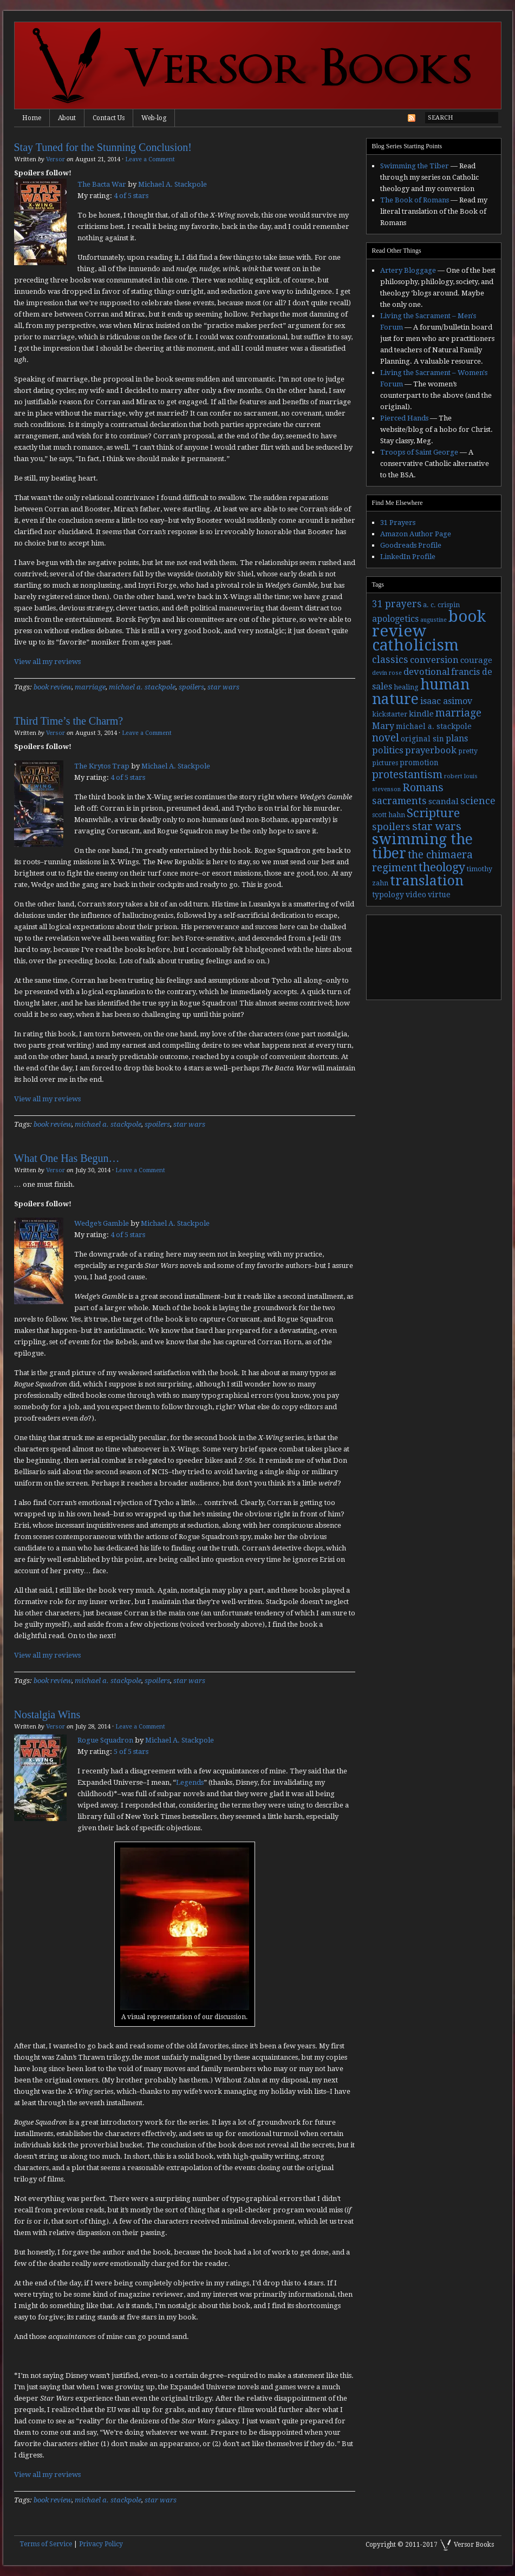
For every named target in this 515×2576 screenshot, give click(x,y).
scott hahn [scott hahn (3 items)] (388, 815)
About (67, 118)
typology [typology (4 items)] (388, 894)
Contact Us (109, 118)
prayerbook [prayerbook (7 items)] (431, 750)
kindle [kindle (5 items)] (421, 714)
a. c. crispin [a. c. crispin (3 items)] (441, 605)
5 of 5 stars (131, 1751)
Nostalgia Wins (47, 1714)
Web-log (153, 118)
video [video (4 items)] (416, 894)
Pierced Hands (404, 418)
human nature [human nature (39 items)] (421, 691)
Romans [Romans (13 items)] (423, 787)
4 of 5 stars (131, 196)
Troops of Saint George (419, 452)
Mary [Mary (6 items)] (383, 726)
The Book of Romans (414, 200)
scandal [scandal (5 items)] (443, 801)
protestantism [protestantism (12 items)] (407, 774)
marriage (90, 687)
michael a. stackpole (142, 687)
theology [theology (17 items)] (442, 867)
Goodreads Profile (410, 545)
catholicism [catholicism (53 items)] (415, 645)
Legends (190, 1782)
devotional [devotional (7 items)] (426, 672)
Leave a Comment (150, 159)
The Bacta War (101, 184)
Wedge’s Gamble (101, 1223)
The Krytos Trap (101, 766)
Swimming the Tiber (414, 166)
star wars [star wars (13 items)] (436, 826)
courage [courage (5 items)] (476, 660)
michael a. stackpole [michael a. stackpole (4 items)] (434, 726)
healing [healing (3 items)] (406, 687)
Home (31, 118)
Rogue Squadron (105, 1740)
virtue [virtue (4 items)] (439, 894)
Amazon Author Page (415, 534)
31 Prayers (397, 522)
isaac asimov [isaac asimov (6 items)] (446, 701)
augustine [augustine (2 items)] (433, 619)
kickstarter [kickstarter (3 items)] (389, 714)
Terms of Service (45, 2544)
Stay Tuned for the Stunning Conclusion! (103, 147)
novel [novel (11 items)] (385, 738)
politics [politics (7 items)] (387, 750)
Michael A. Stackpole (172, 184)
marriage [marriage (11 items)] (458, 713)
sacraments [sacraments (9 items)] (399, 800)
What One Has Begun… (67, 1158)
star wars (223, 687)
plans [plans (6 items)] (457, 738)
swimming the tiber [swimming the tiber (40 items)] (422, 846)
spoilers (191, 687)
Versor (55, 159)
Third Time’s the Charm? (68, 721)
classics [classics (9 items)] (390, 659)
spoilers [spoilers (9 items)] (391, 826)
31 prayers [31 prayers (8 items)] (396, 604)
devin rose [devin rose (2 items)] (387, 672)
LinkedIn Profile (407, 557)
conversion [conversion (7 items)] (434, 660)
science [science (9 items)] (478, 800)
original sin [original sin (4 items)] (422, 738)
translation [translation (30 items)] (427, 881)
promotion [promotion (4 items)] (419, 762)
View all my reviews (47, 662)
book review (52, 687)
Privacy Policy (101, 2544)
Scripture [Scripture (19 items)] (433, 813)
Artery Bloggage (408, 270)
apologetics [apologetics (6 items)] (395, 619)
